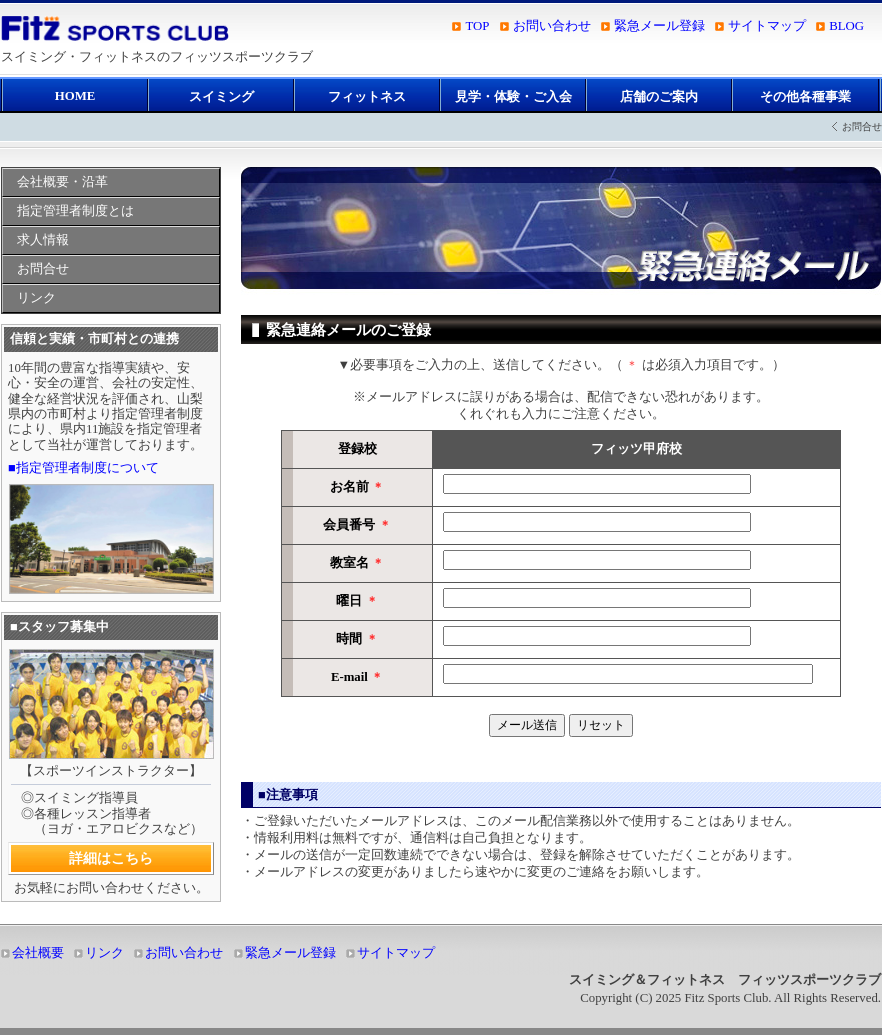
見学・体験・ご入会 (513, 97)
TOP (477, 26)
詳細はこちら (111, 858)
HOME (75, 96)
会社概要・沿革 (62, 182)
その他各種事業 (805, 97)
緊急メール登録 (659, 26)
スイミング (221, 97)
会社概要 (38, 953)
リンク (36, 298)
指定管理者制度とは (75, 211)
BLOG (846, 26)
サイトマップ (767, 26)
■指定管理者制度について (83, 468)
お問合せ (43, 269)
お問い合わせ (552, 26)
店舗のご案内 (659, 97)
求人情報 (43, 240)
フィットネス (367, 97)
